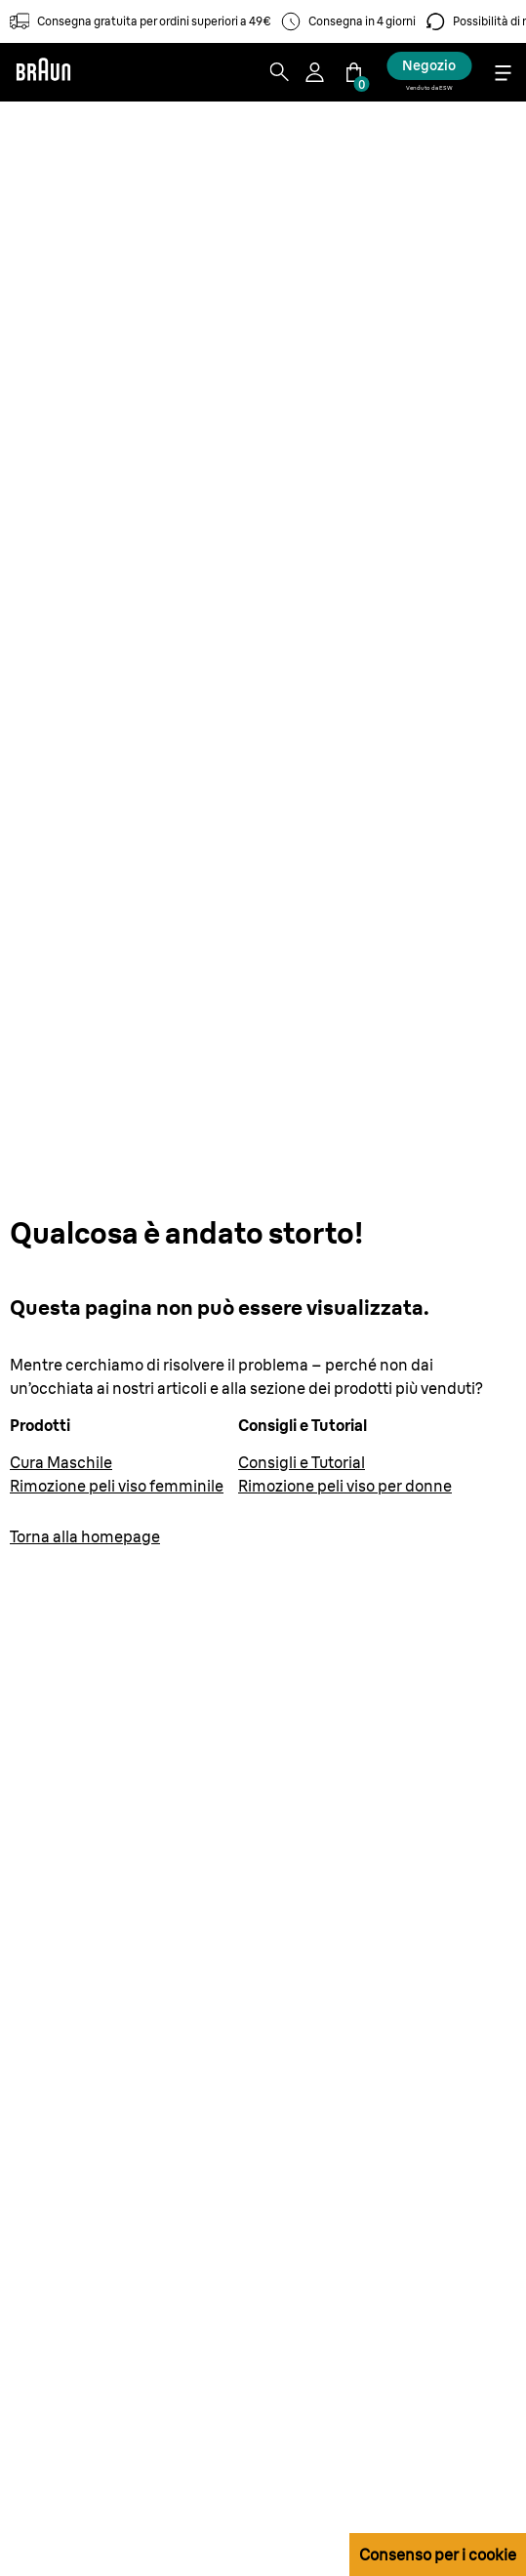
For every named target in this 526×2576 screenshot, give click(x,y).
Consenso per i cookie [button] (437, 2554)
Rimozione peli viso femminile (116, 1485)
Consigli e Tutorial (301, 1462)
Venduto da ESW (429, 88)
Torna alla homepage (85, 1536)
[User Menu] (316, 72)
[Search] (279, 72)
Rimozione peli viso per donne (345, 1485)
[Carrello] (353, 72)
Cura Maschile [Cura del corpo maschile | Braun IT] (61, 1462)
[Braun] (43, 72)
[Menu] (502, 72)
